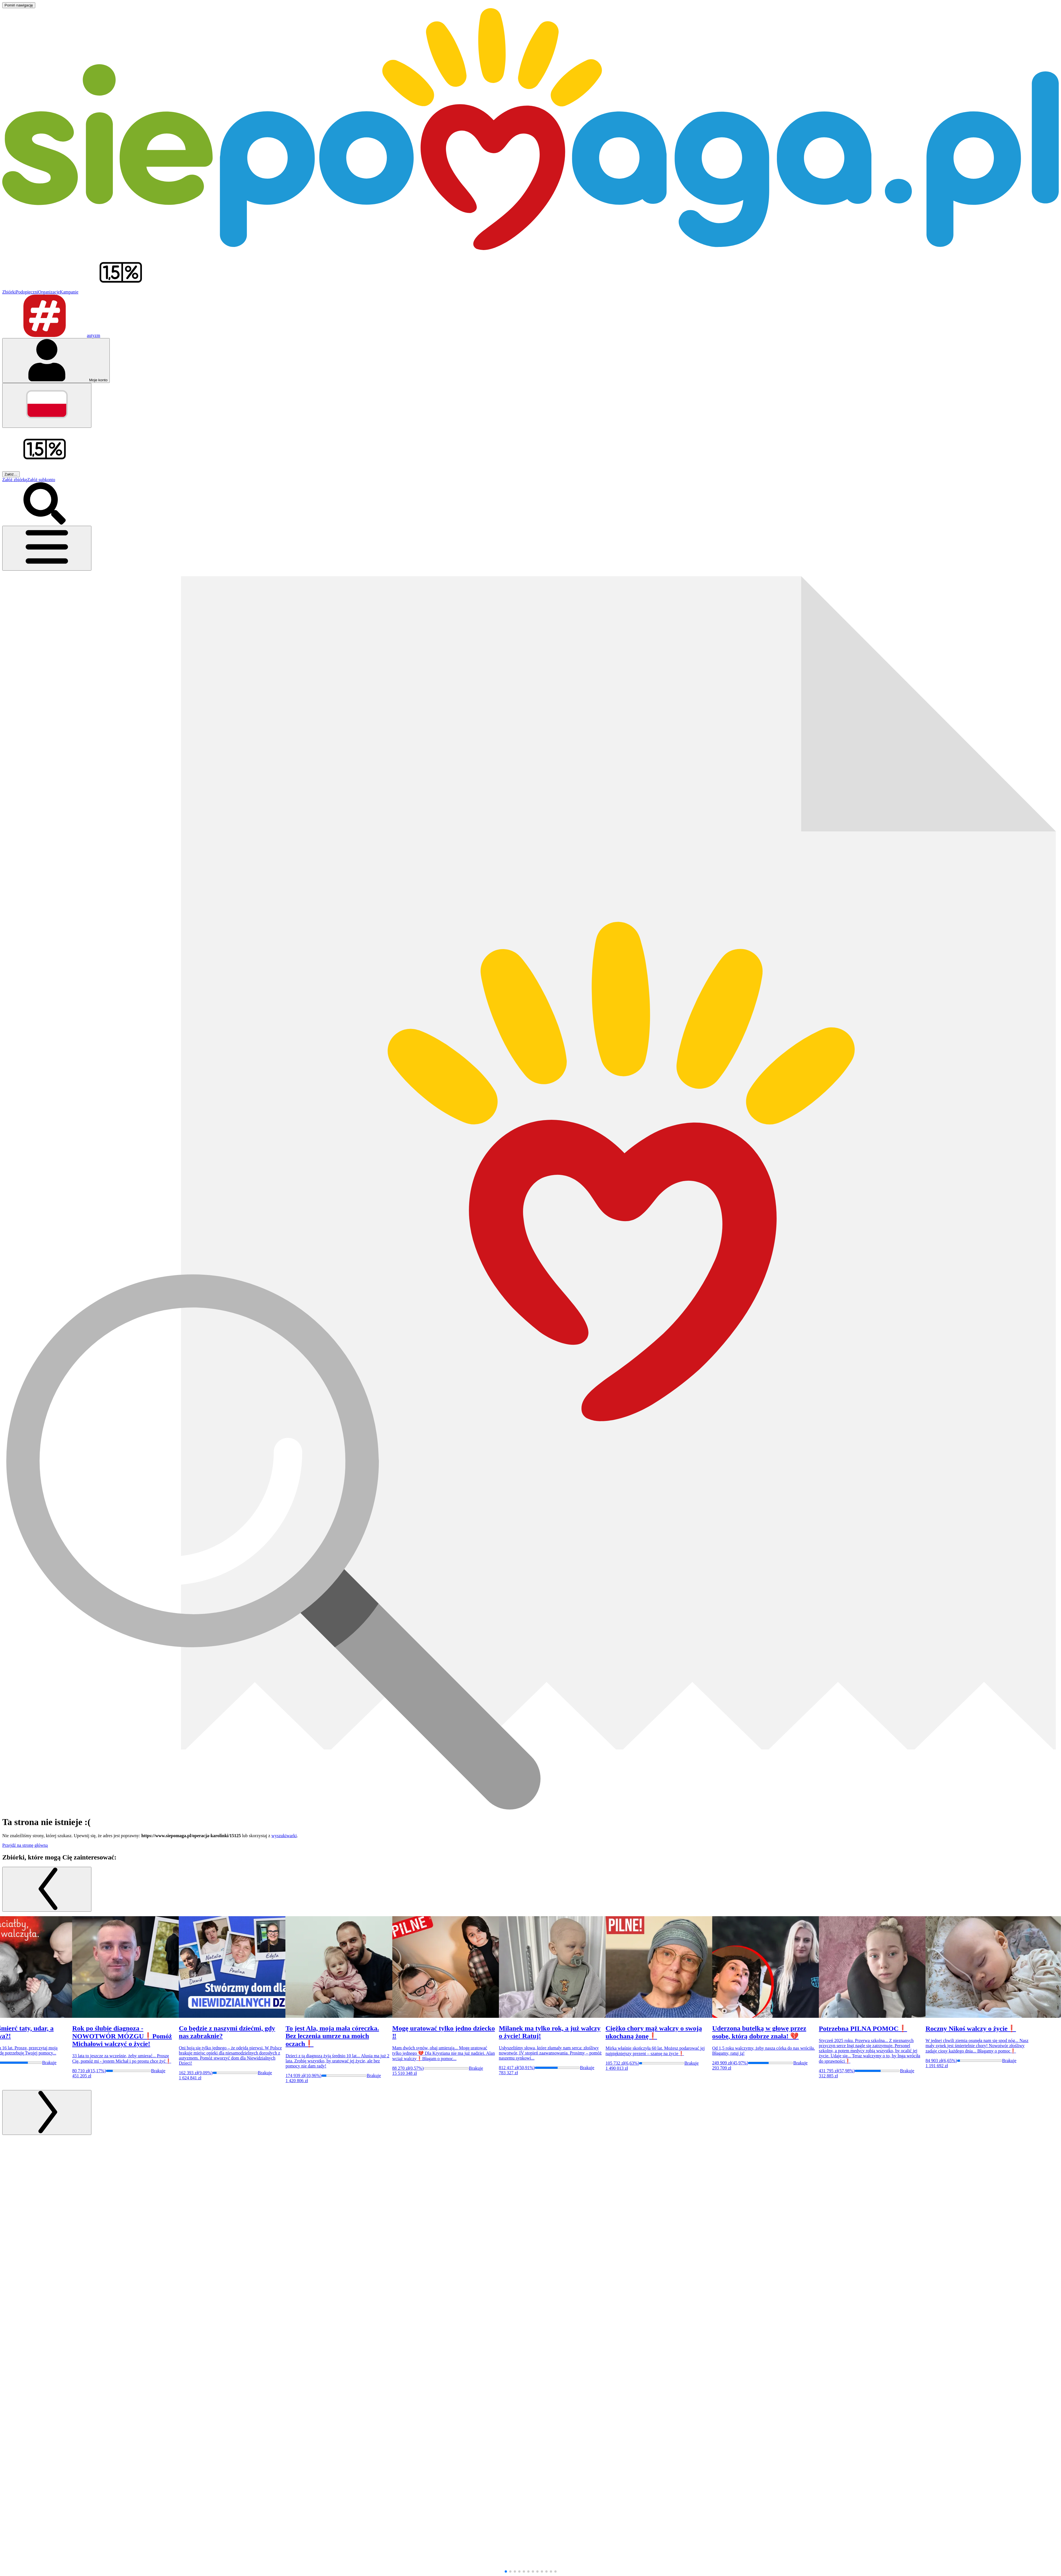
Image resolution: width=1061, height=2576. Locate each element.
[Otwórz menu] (46, 548)
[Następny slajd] (46, 2112)
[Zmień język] (46, 405)
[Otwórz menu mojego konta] (56, 360)
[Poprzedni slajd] (46, 1889)
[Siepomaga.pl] (530, 248)
